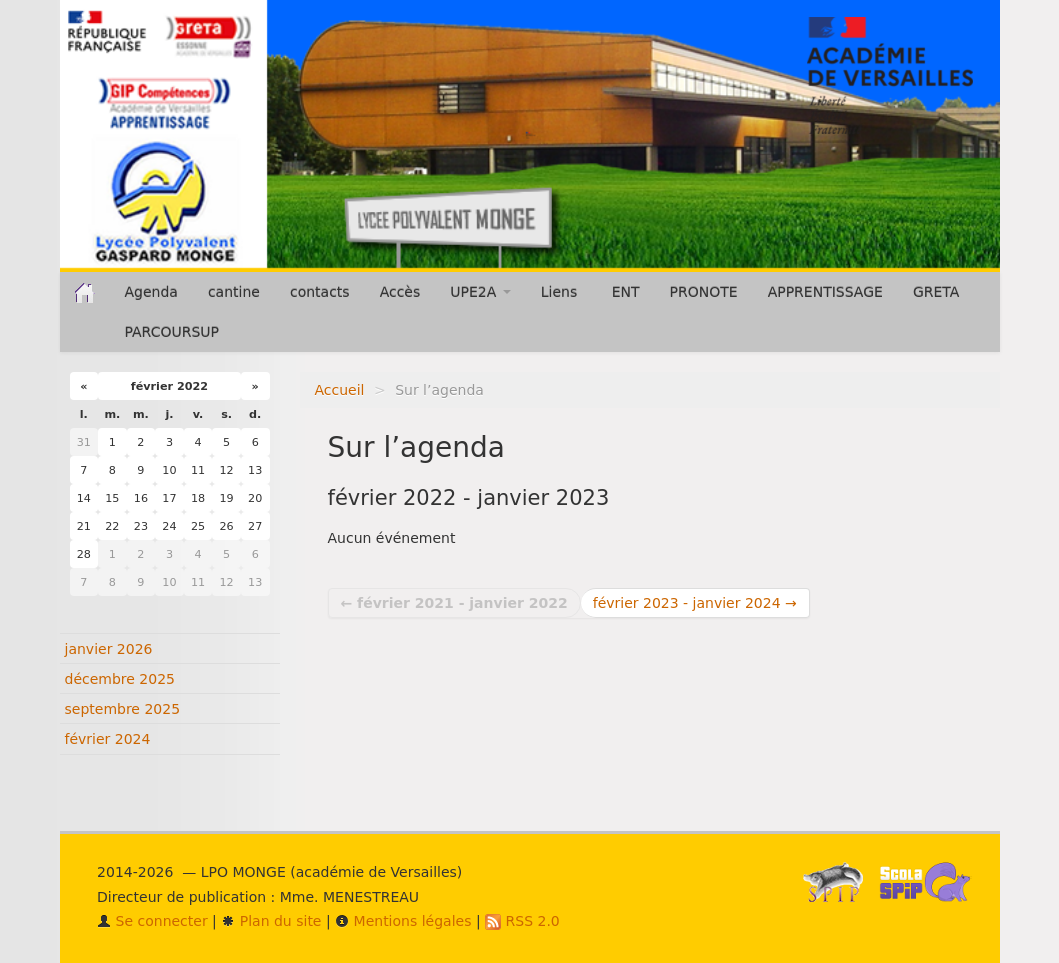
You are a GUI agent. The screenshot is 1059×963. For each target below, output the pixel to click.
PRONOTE (704, 292)
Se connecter (152, 921)
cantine (234, 292)
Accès (400, 292)
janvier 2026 (109, 649)
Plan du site (271, 921)
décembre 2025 (120, 679)
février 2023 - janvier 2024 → (695, 603)
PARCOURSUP (172, 332)
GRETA (936, 292)
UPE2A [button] (480, 292)
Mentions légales (403, 921)
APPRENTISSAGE (825, 292)
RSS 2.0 (522, 921)
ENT (626, 292)
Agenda (151, 292)
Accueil (340, 390)
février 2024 (108, 739)
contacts (320, 292)
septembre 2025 (123, 709)
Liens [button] (561, 292)
